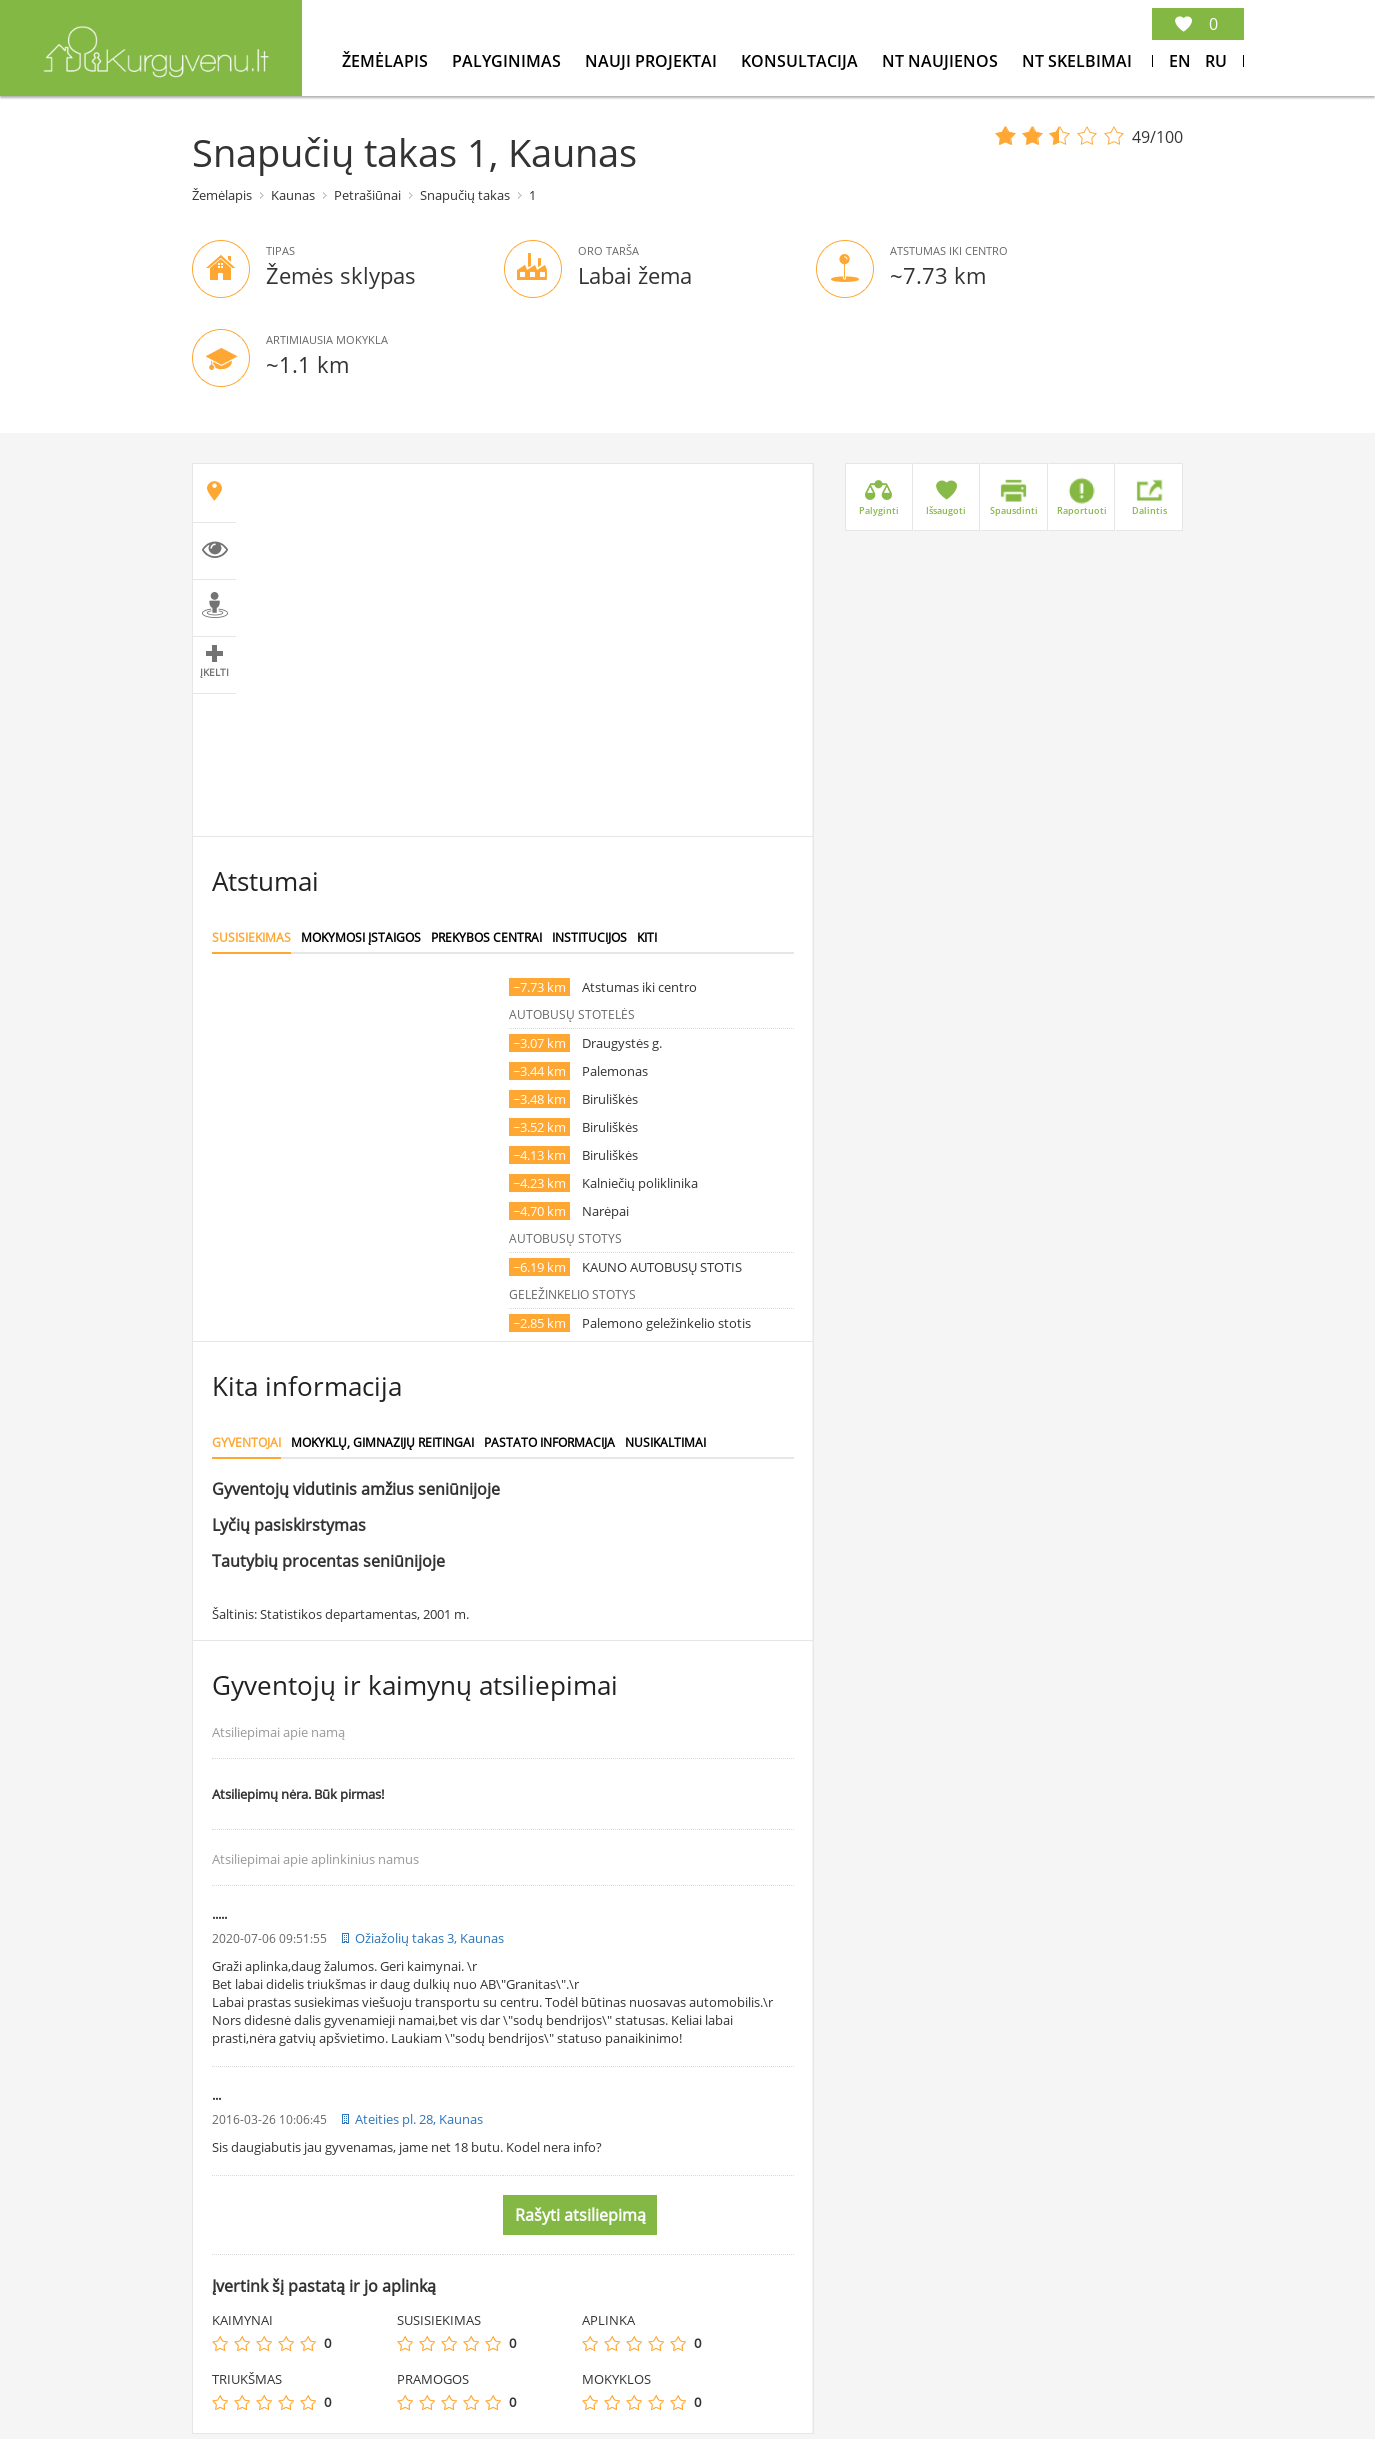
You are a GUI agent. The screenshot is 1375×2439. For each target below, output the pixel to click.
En (1180, 61)
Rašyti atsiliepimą (580, 2215)
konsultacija (801, 61)
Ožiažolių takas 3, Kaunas (429, 1938)
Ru (1216, 61)
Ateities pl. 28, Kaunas (419, 2119)
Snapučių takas (465, 195)
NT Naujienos (942, 61)
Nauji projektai (653, 61)
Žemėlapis (387, 61)
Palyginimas (508, 61)
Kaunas (293, 195)
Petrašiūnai (367, 195)
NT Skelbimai (1077, 61)
